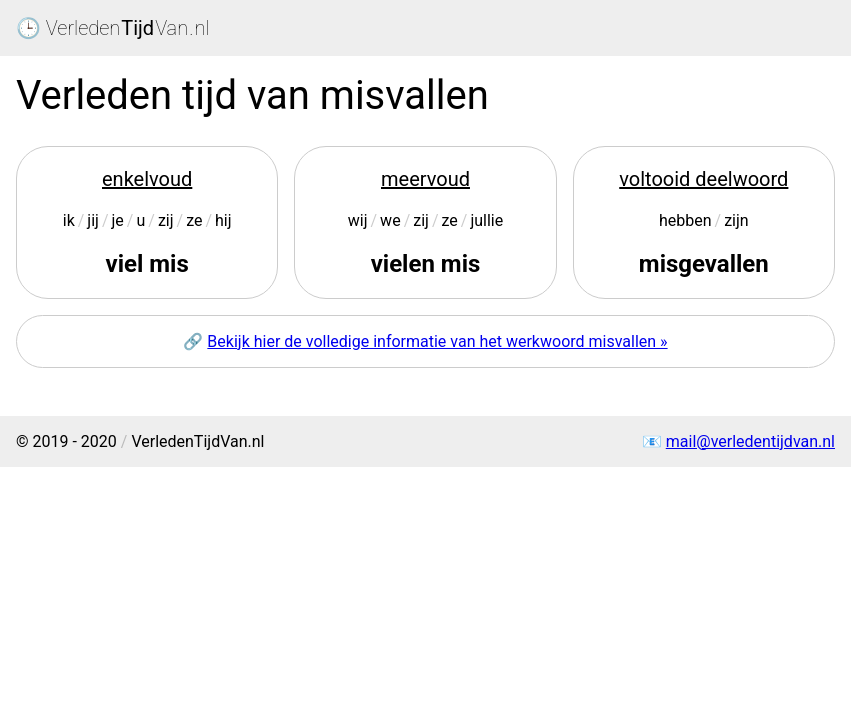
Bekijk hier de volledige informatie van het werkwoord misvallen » (437, 341)
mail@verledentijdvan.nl (750, 441)
